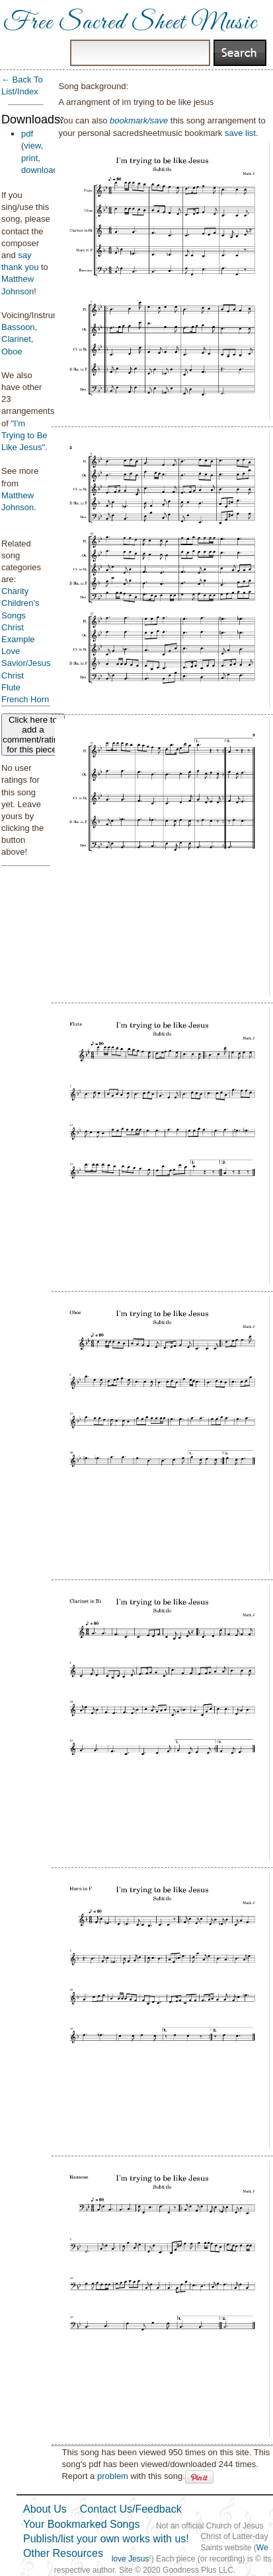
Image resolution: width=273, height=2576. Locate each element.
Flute (10, 687)
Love (10, 651)
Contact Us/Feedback (131, 2509)
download (39, 170)
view (32, 145)
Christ (12, 627)
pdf (27, 134)
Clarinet (16, 339)
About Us (45, 2509)
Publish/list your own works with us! (106, 2538)
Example (18, 639)
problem (112, 2476)
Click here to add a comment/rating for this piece (33, 734)
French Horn (25, 699)
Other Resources (63, 2553)
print (29, 158)
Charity (14, 591)
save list (240, 133)
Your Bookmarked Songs (81, 2524)
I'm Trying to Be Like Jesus (24, 435)
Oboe (11, 351)
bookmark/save (139, 120)
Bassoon (18, 327)
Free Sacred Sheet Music (130, 23)
